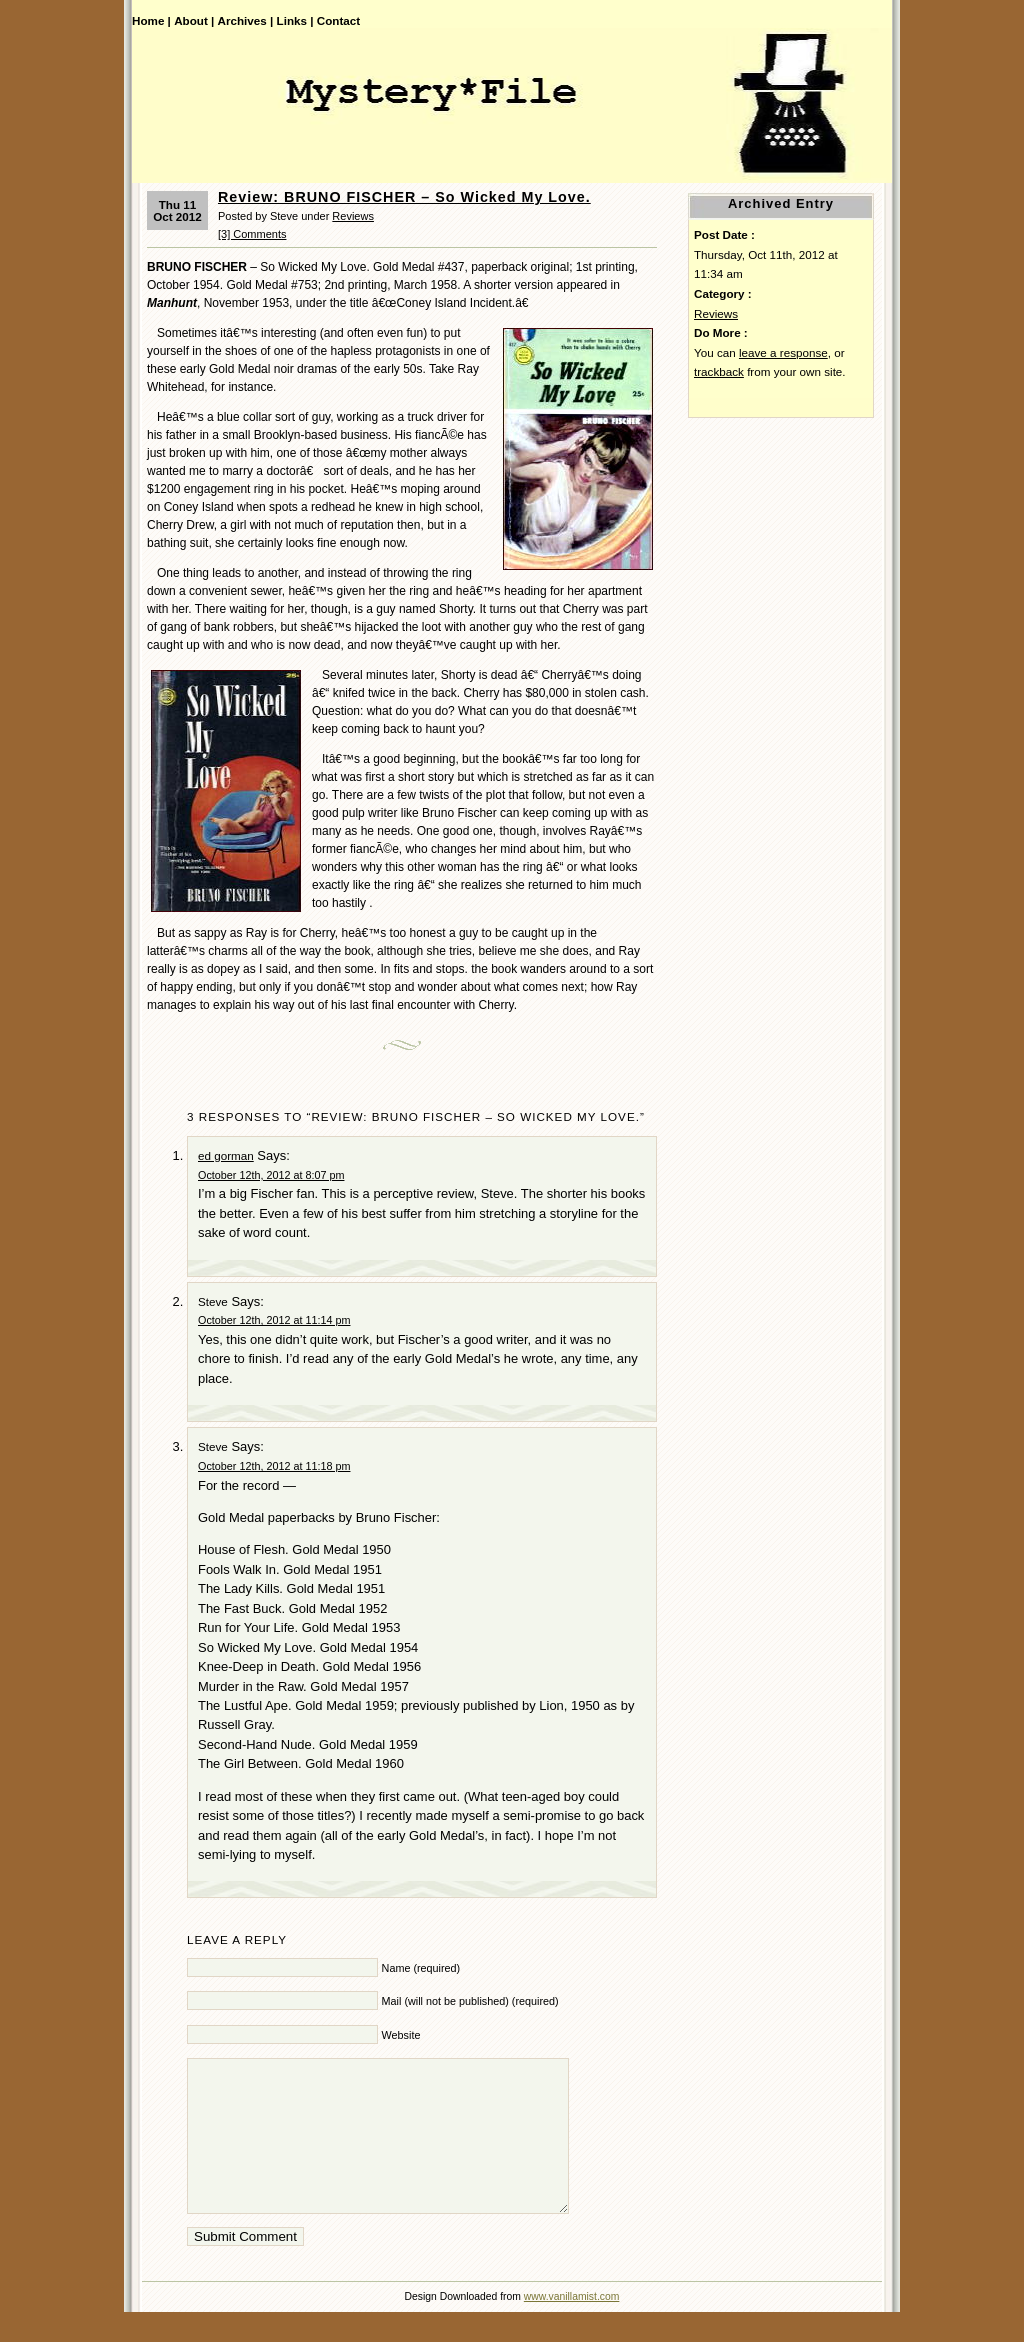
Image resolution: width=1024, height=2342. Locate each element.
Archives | (246, 20)
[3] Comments (252, 234)
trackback (719, 371)
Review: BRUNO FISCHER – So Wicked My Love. (404, 197)
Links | (295, 20)
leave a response (783, 352)
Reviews (353, 216)
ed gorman (226, 1155)
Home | (151, 20)
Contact (338, 20)
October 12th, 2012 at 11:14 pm (274, 1320)
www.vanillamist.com (572, 2326)
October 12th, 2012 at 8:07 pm (271, 1175)
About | (194, 20)
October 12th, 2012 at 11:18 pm (274, 1466)
